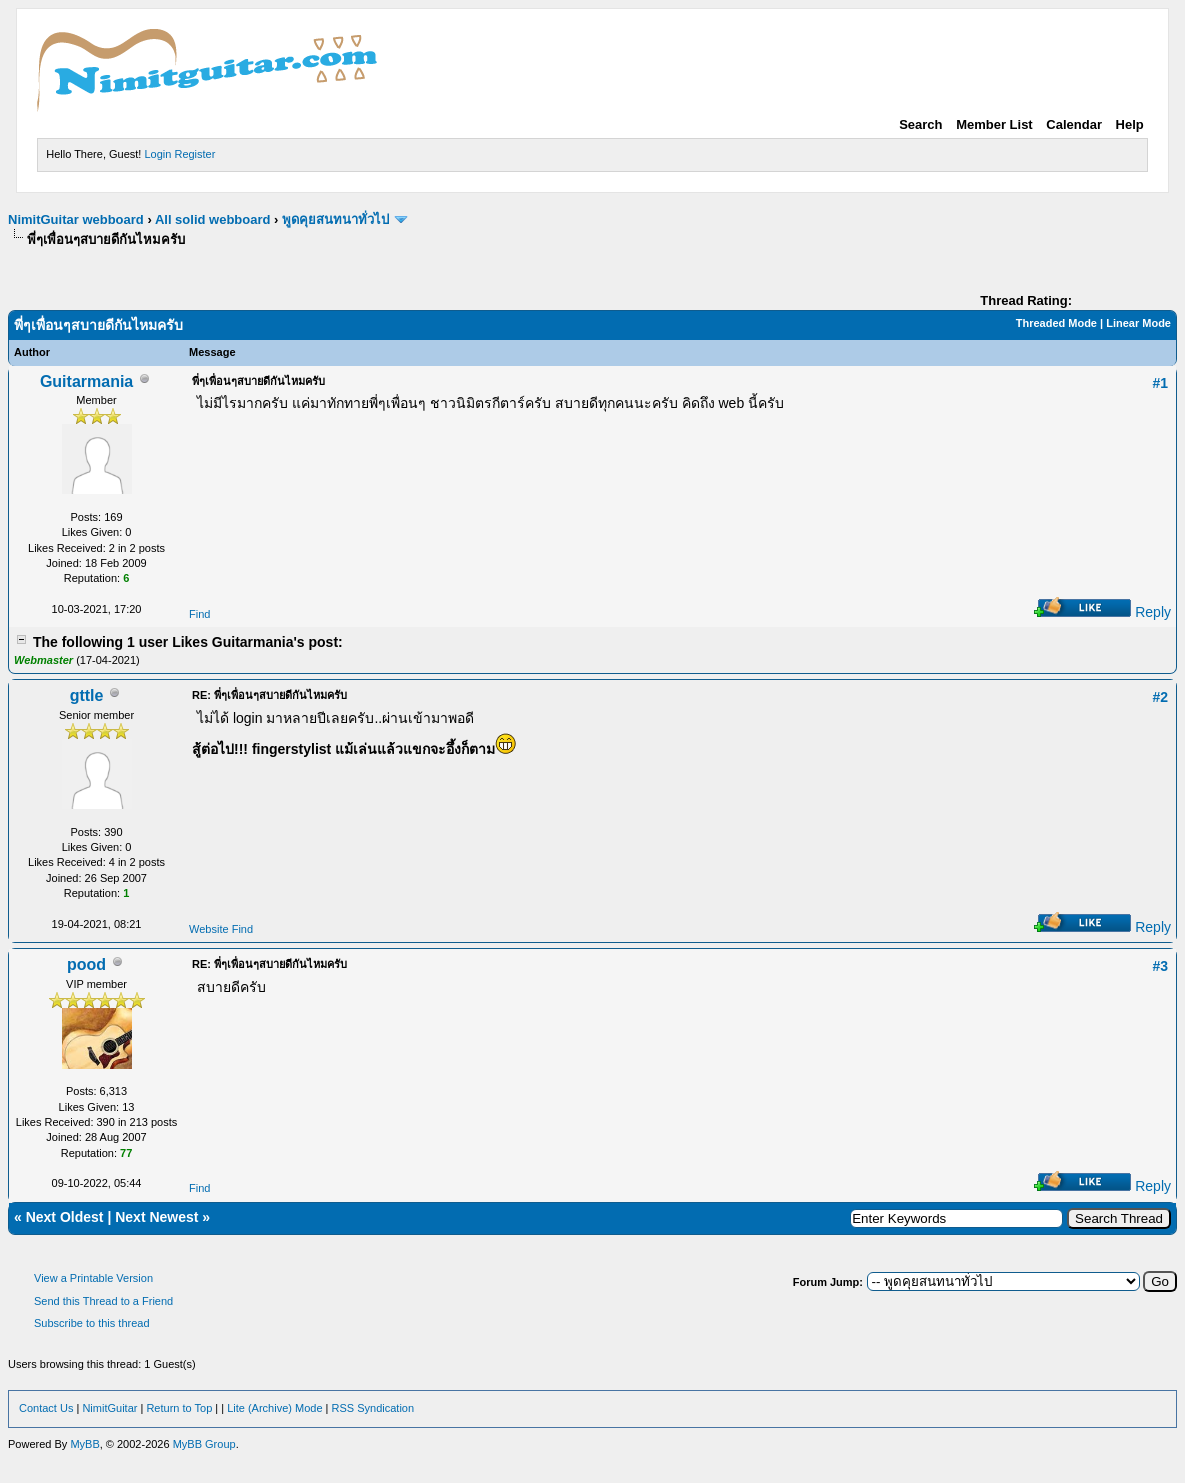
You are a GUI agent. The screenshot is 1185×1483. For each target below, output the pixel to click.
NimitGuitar (109, 1408)
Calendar (1074, 124)
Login (157, 154)
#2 (1160, 697)
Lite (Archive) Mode (274, 1408)
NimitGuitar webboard (76, 219)
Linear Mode (1138, 323)
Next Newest (156, 1217)
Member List (994, 124)
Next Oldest (65, 1217)
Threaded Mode (1056, 323)
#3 (1160, 966)
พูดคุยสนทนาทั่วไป (335, 219)
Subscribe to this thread (92, 1323)
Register (194, 154)
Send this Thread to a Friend (103, 1301)
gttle (87, 695)
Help (1130, 124)
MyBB (84, 1444)
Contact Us (46, 1408)
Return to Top (179, 1408)
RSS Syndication (373, 1408)
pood (86, 964)
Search (920, 124)
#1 (1160, 383)
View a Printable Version (93, 1278)
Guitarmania (86, 381)
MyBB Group (204, 1444)
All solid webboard (213, 219)
